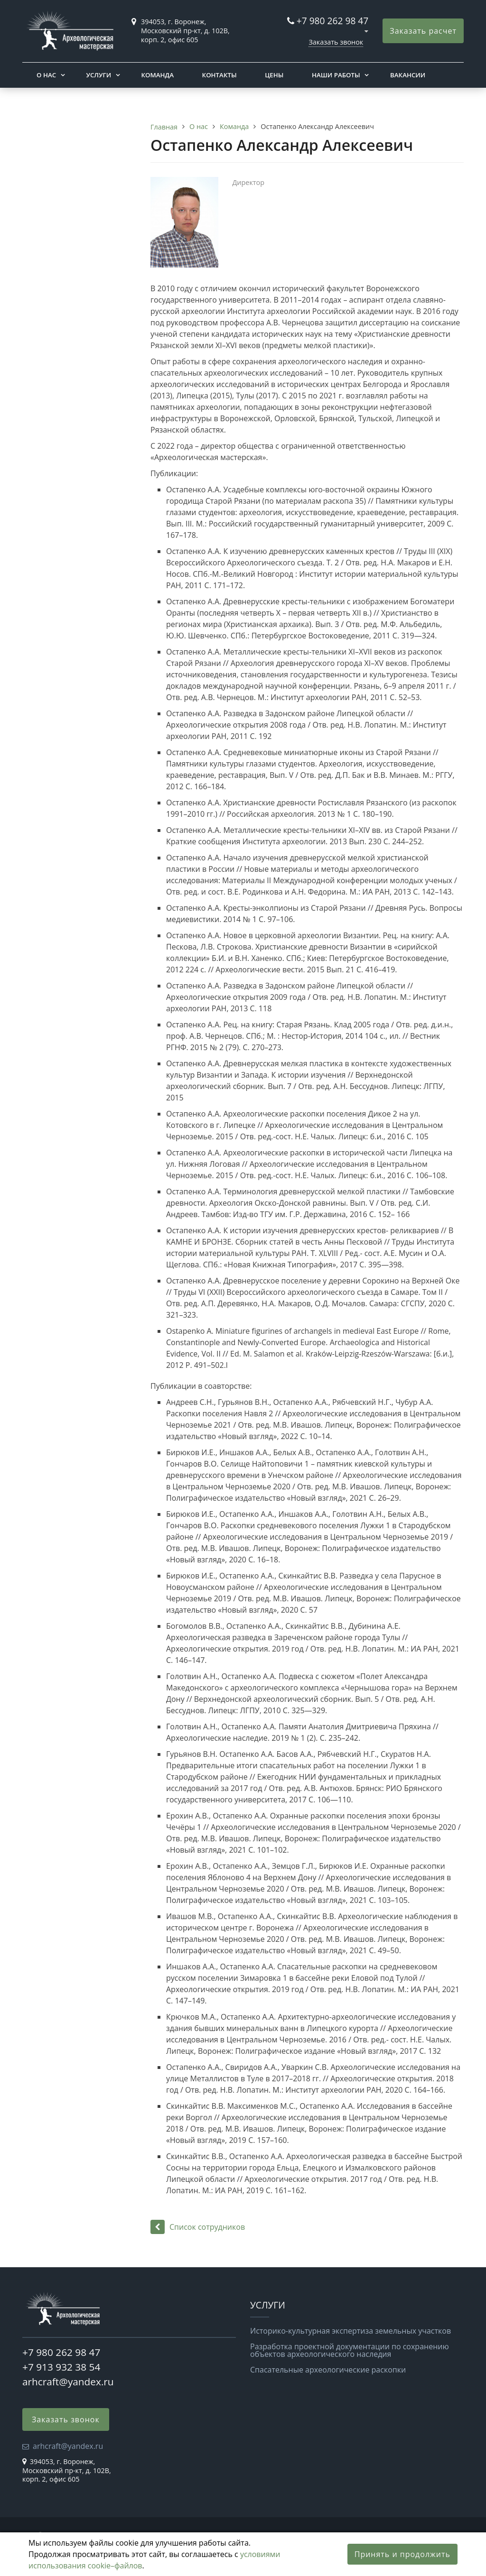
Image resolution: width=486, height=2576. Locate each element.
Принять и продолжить (402, 2554)
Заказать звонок (335, 41)
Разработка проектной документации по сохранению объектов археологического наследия (349, 2350)
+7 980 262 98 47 (333, 20)
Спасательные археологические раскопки (328, 2369)
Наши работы (336, 75)
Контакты (219, 75)
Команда (157, 75)
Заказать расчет (423, 31)
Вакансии (407, 75)
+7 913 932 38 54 (61, 2366)
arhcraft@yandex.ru (68, 2381)
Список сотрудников (197, 2227)
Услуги (98, 75)
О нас (46, 75)
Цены (274, 75)
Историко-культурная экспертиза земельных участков (350, 2331)
